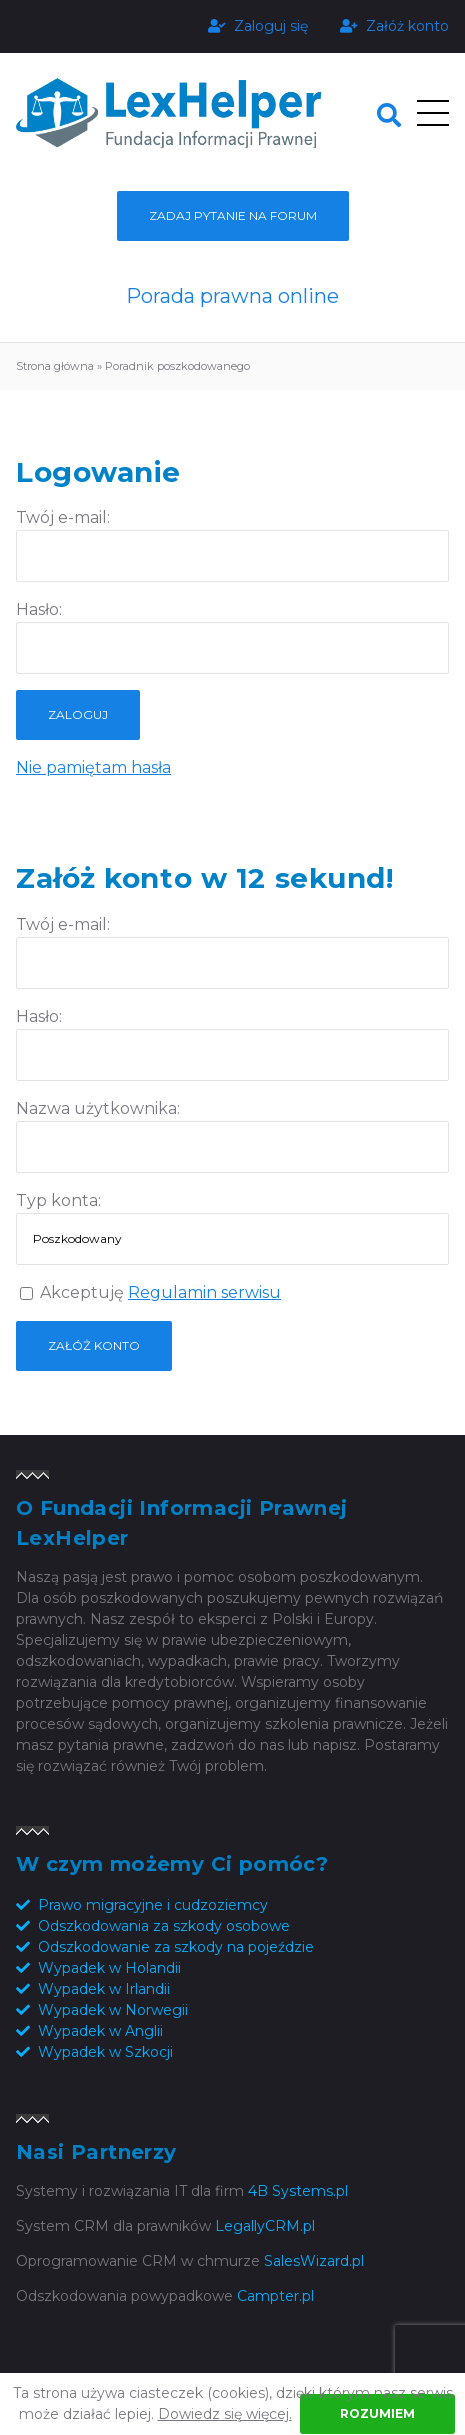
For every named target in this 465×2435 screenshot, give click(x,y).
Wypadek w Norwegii (113, 2010)
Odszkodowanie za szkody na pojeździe (176, 1947)
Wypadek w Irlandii (104, 1989)
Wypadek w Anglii (100, 2031)
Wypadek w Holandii (109, 1968)
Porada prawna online (232, 296)
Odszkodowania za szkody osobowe (164, 1926)
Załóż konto (394, 26)
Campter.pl (275, 2296)
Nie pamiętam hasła (93, 767)
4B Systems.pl (298, 2191)
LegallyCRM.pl (265, 2226)
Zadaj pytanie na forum (233, 215)
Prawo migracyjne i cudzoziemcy (153, 1905)
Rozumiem (377, 2413)
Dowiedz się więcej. (225, 2414)
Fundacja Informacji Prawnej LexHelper (168, 114)
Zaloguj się (258, 26)
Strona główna (55, 366)
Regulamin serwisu (204, 1292)
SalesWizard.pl (314, 2261)
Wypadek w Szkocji (105, 2052)
